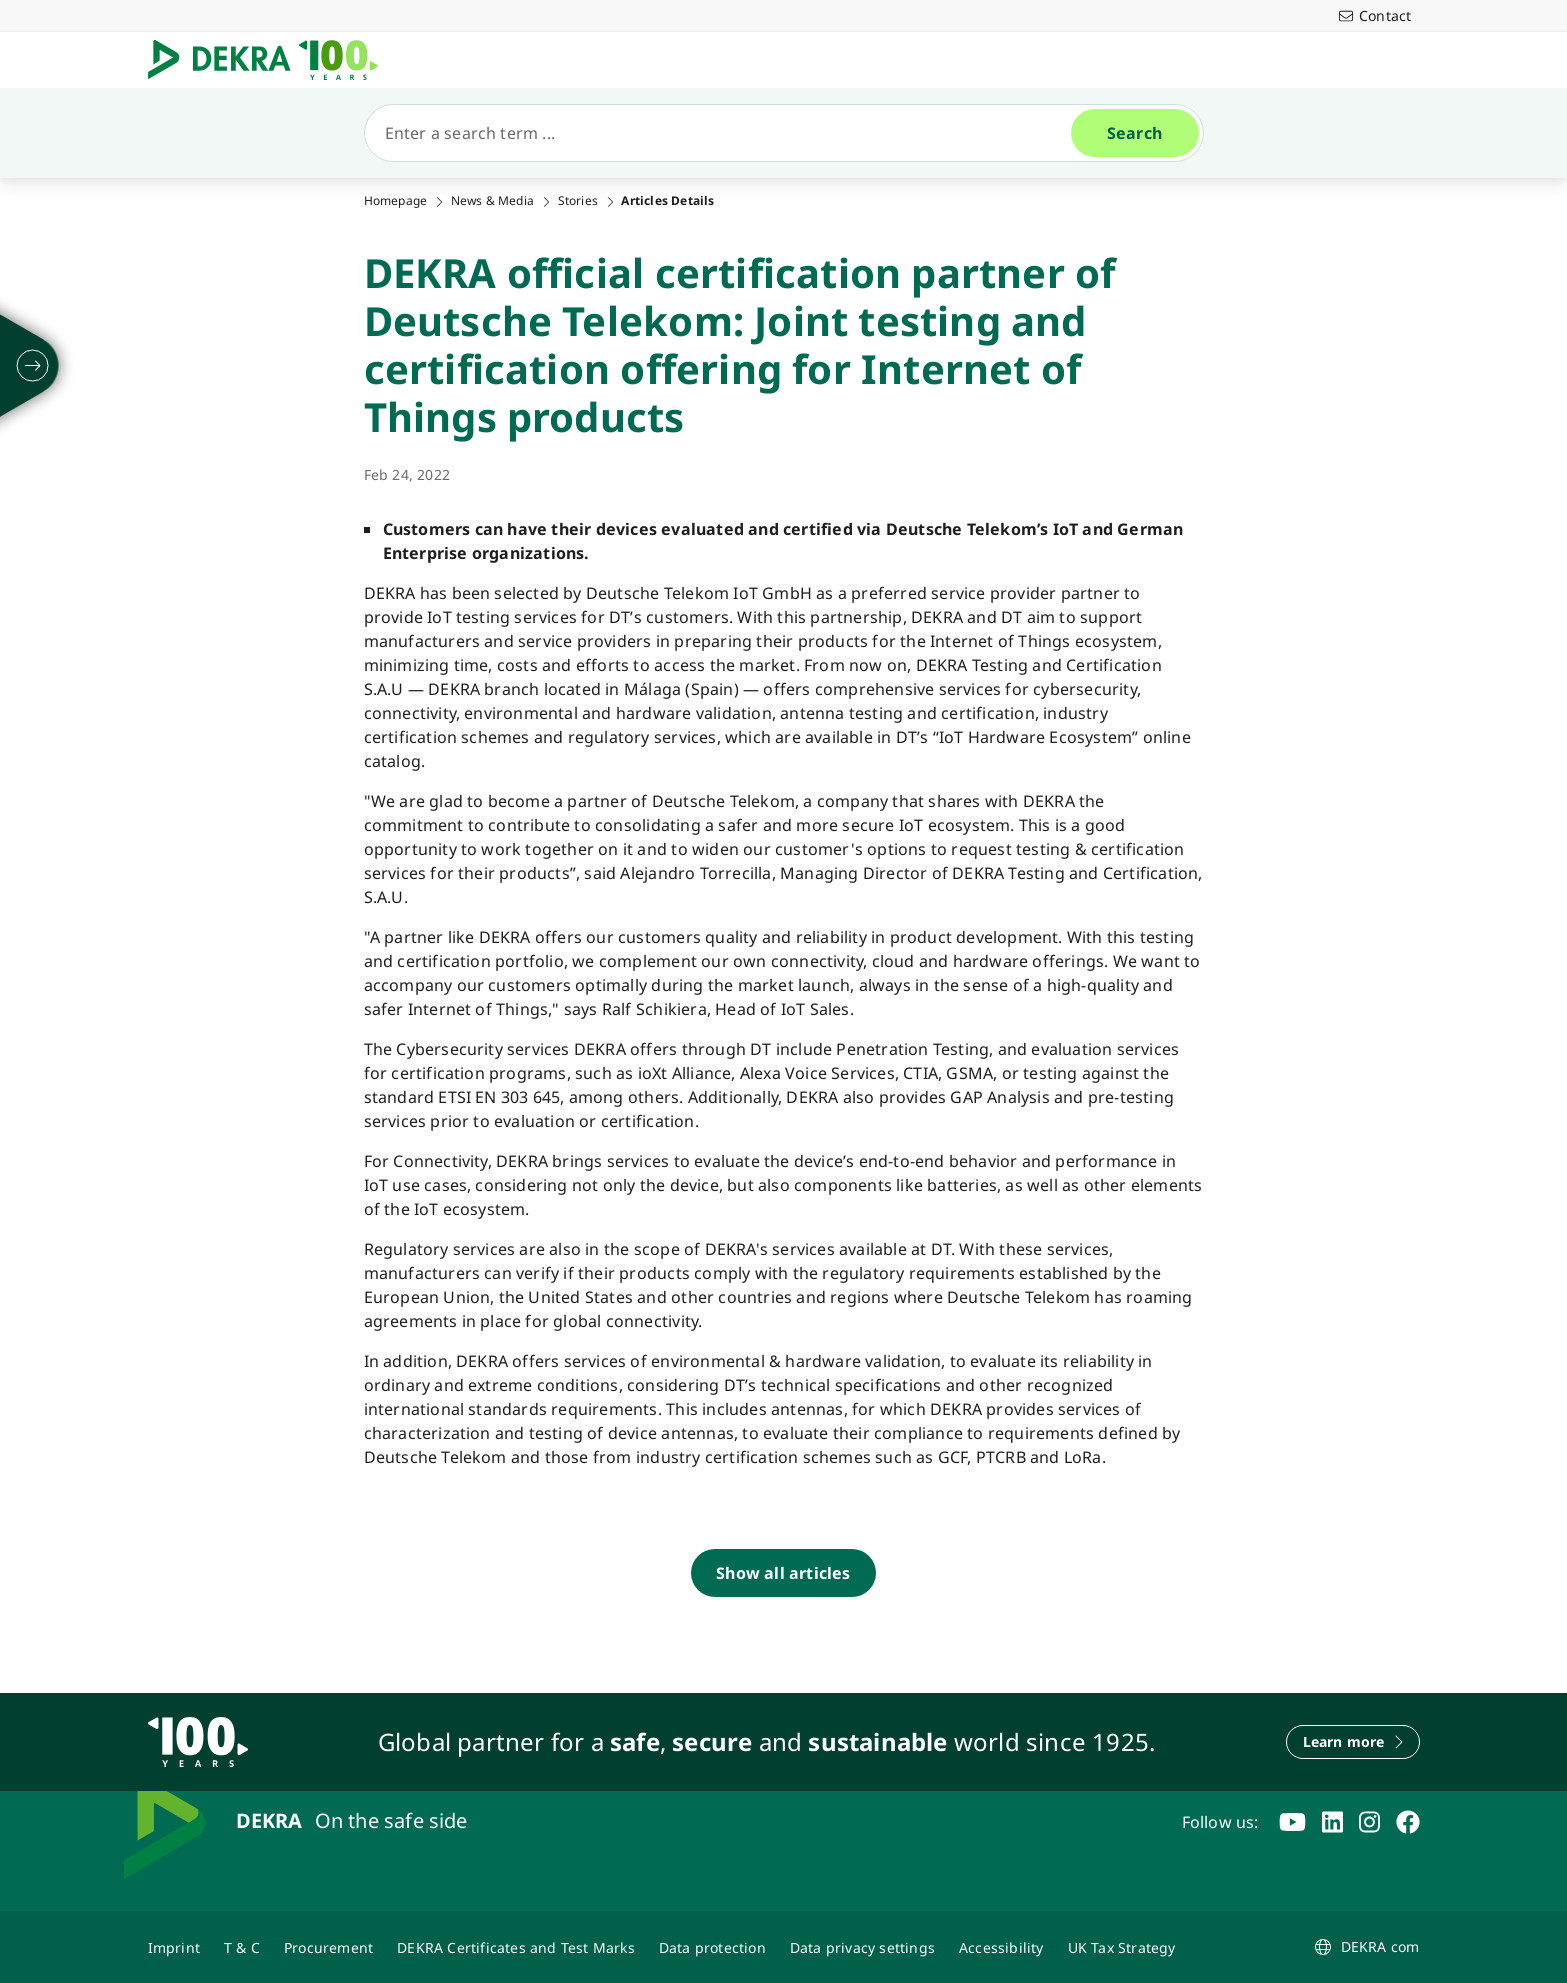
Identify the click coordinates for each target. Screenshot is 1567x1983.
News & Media (492, 201)
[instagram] (1369, 1822)
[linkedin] (1332, 1822)
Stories (578, 201)
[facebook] (1408, 1822)
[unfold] (33, 366)
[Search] (726, 133)
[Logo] (271, 60)
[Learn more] (1353, 1742)
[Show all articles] (783, 1573)
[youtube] (1292, 1822)
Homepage (396, 201)
